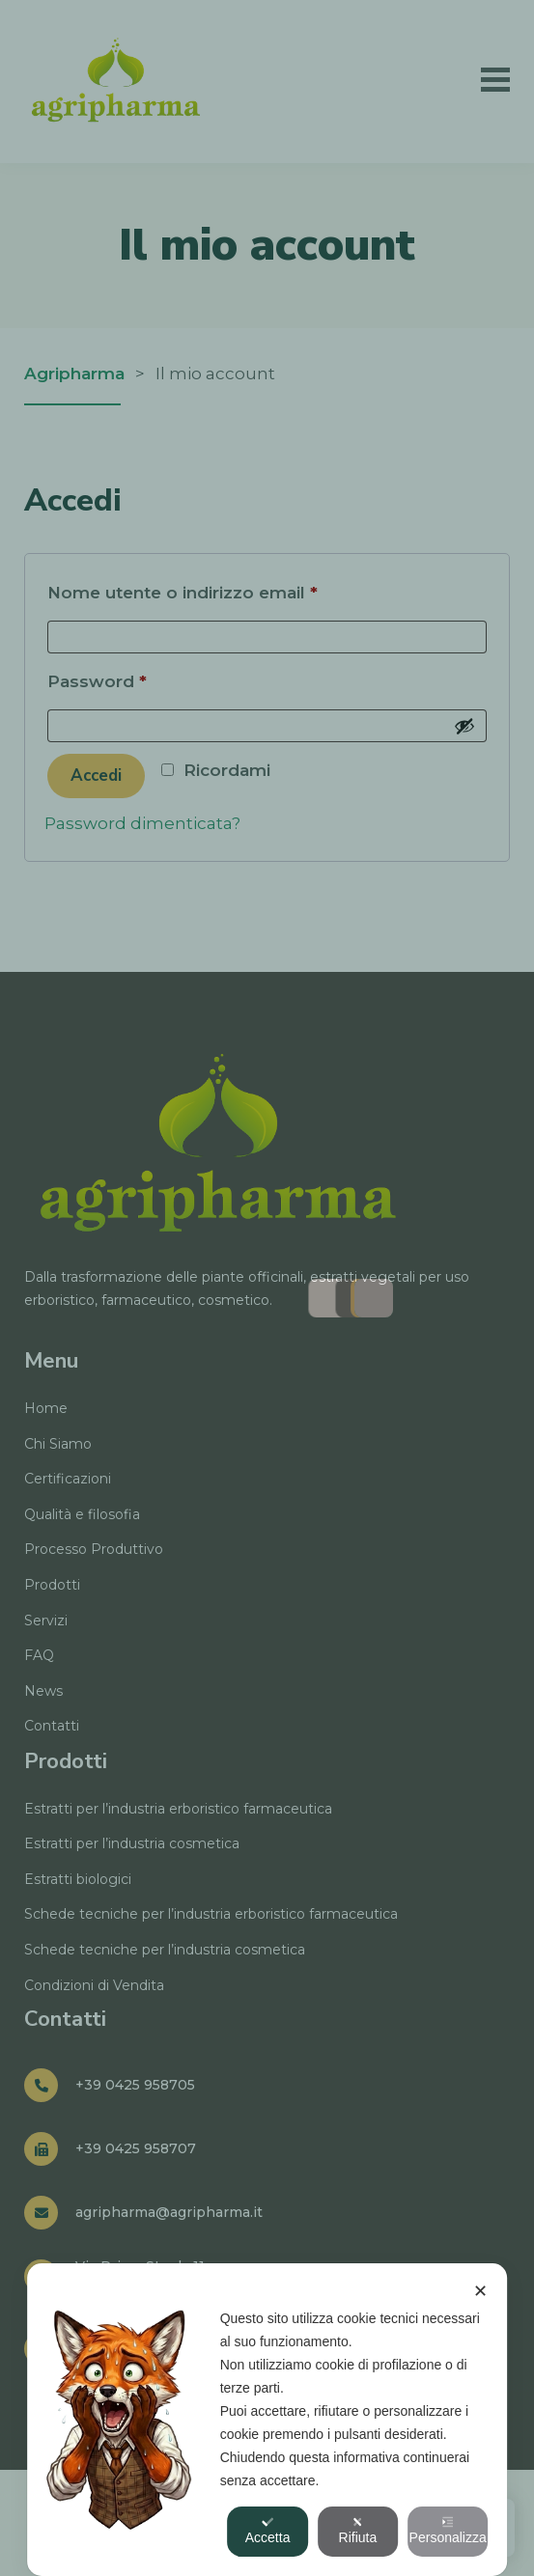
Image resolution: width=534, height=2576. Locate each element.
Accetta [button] (268, 2530)
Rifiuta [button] (358, 2530)
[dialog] (267, 2419)
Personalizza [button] (448, 2530)
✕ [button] (480, 2291)
